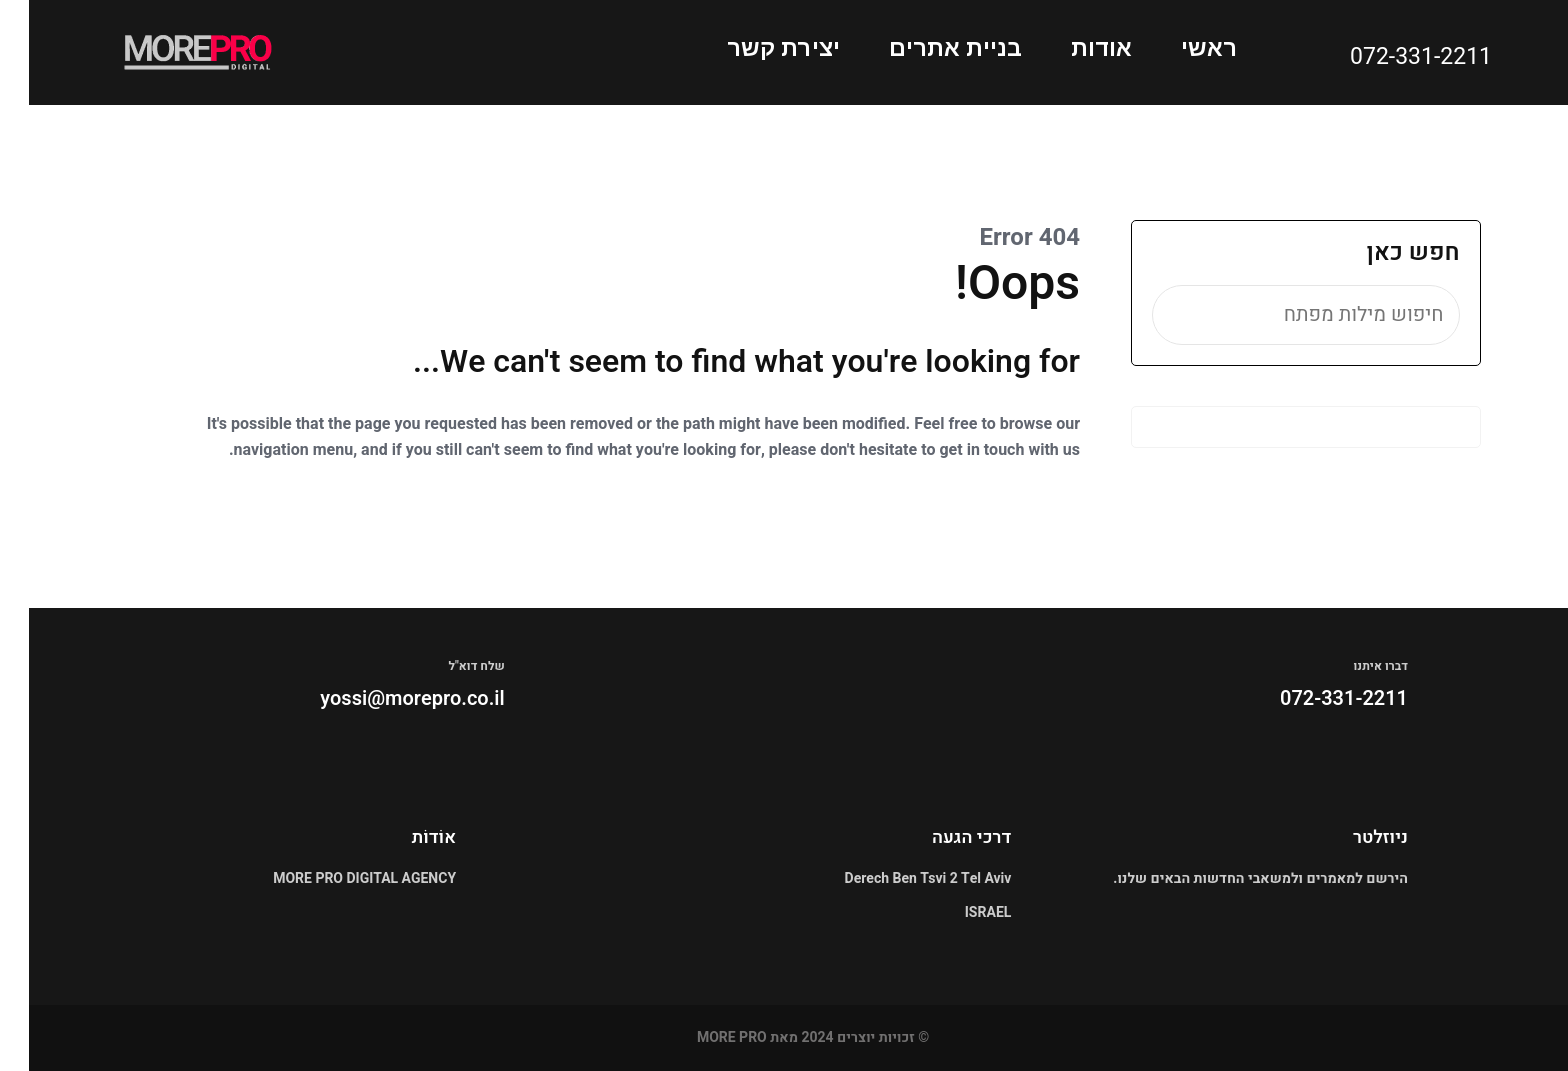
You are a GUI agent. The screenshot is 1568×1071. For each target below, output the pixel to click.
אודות (1072, 48)
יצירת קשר (754, 48)
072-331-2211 (1392, 57)
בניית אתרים (926, 48)
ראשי (1180, 48)
